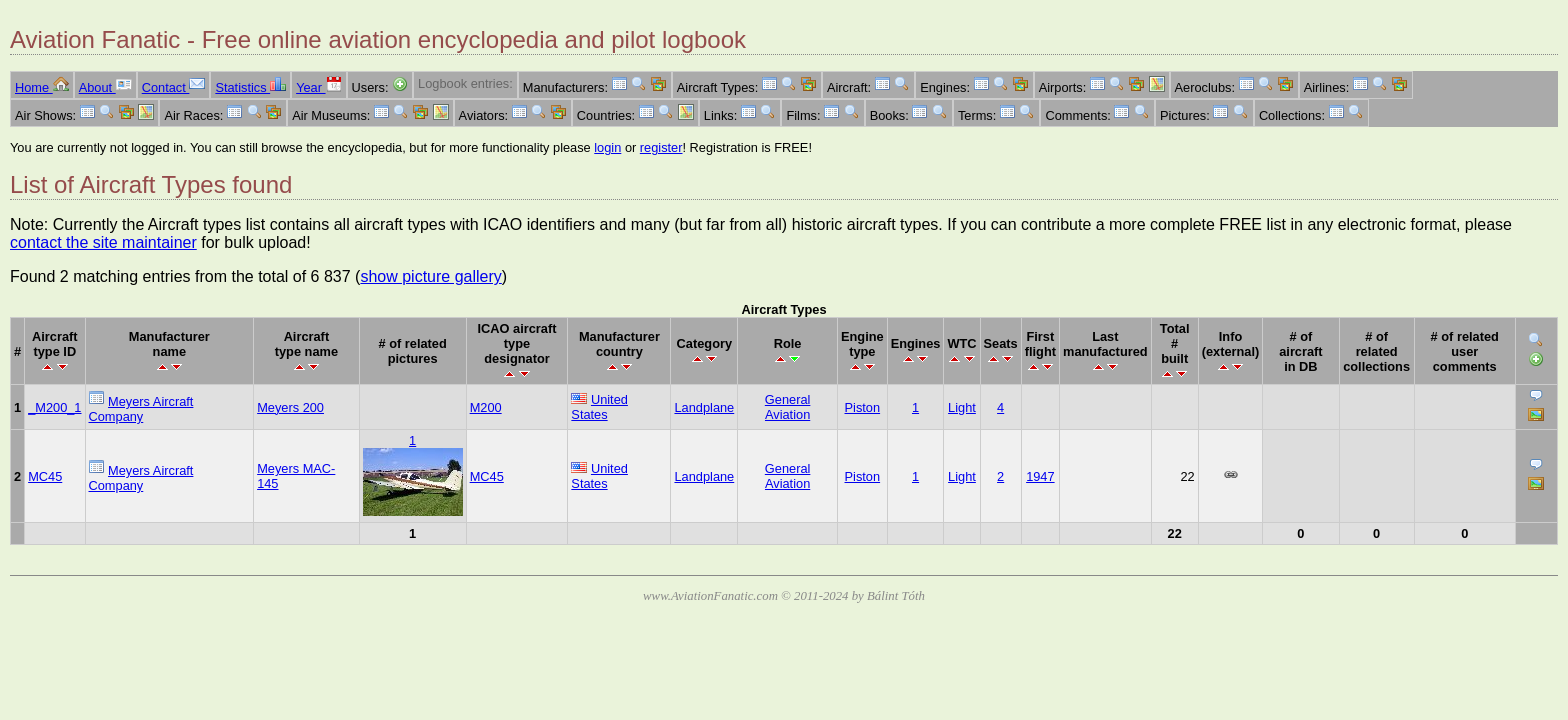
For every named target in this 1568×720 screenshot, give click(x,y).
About (105, 87)
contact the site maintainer (103, 242)
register (661, 147)
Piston (863, 407)
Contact (174, 87)
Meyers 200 (290, 407)
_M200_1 (54, 407)
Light (962, 407)
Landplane (704, 407)
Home (42, 87)
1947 (1040, 476)
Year (318, 87)
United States (599, 407)
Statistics (250, 87)
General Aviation (788, 407)
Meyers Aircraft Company (141, 409)
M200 (486, 407)
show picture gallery (430, 276)
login (607, 147)
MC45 (45, 476)
